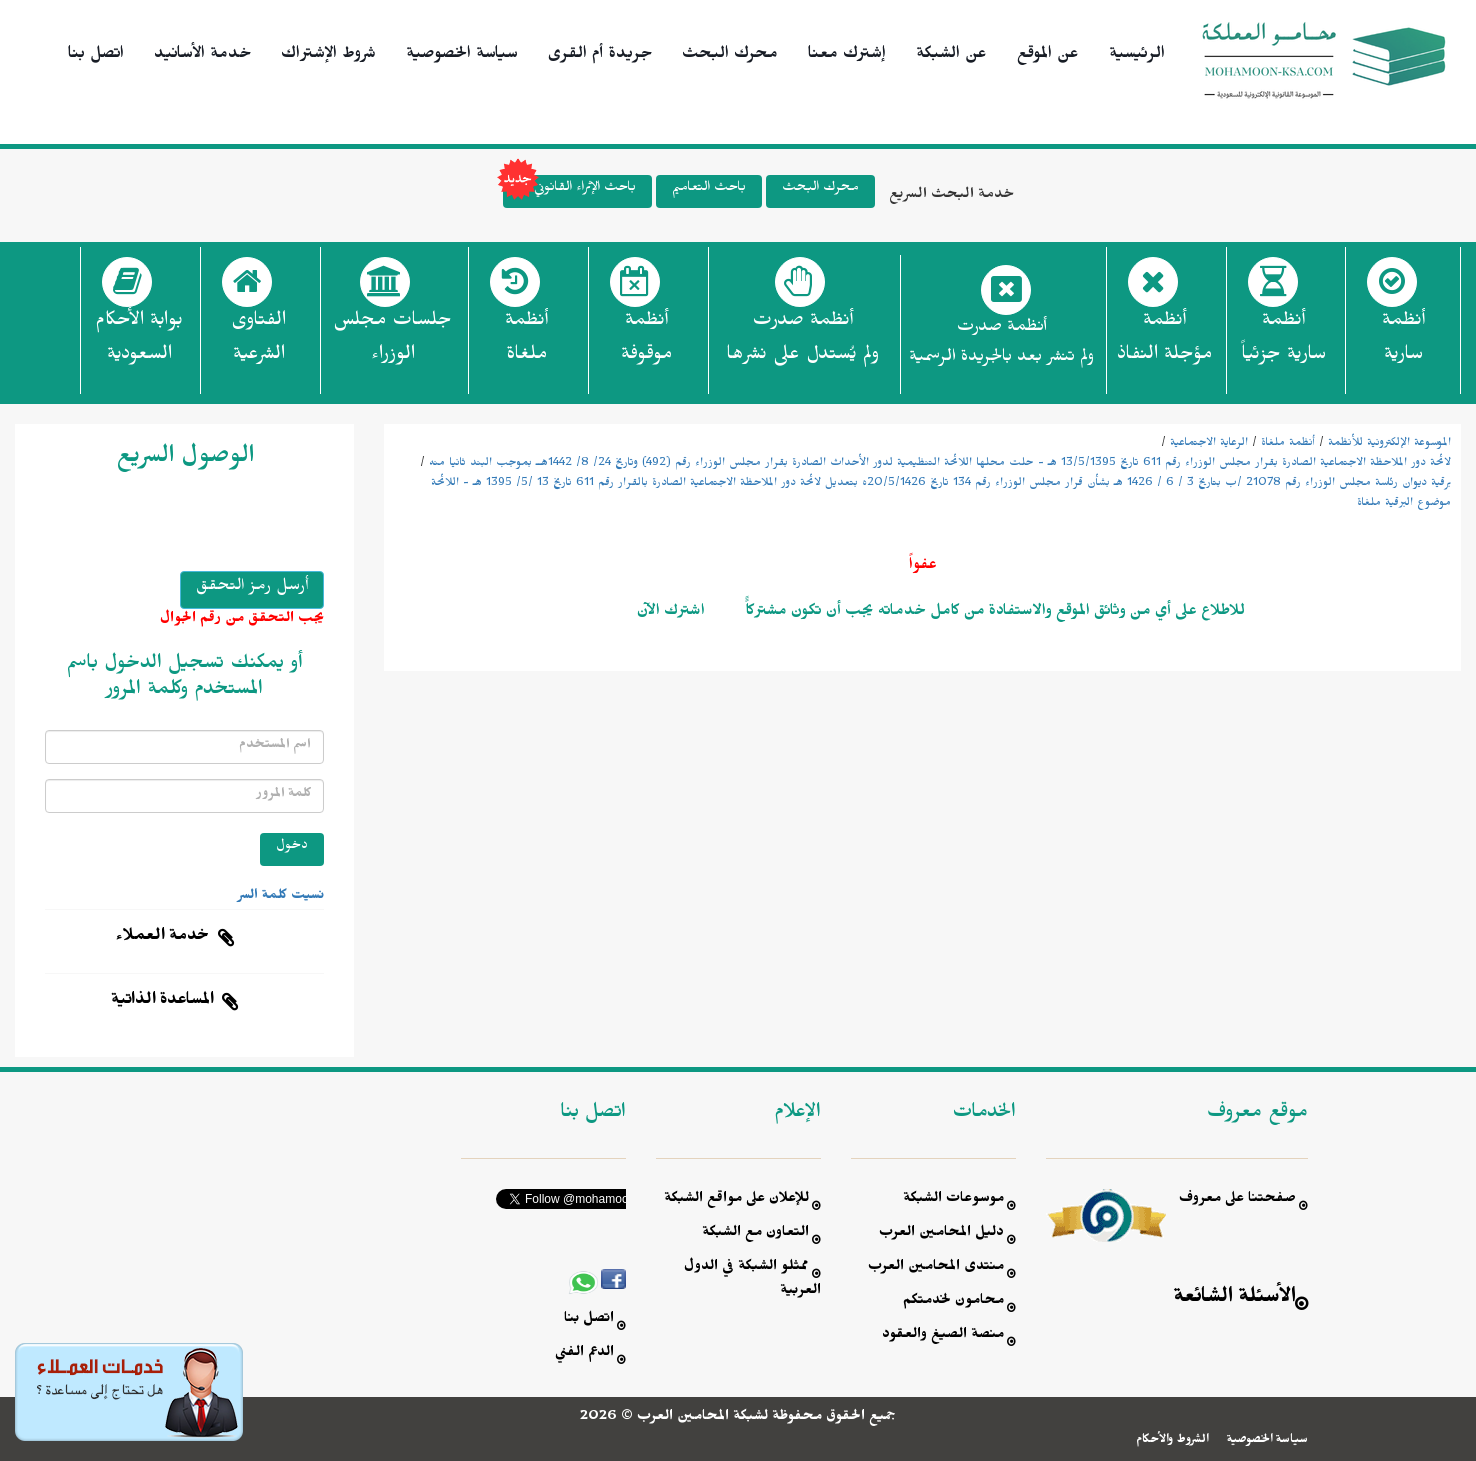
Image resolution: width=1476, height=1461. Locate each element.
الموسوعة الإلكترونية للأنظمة (1389, 444)
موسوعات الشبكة (953, 1200)
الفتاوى (258, 343)
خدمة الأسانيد (202, 56)
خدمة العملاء (163, 938)
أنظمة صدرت (802, 343)
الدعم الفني (584, 1354)
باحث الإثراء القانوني (569, 191)
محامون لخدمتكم (953, 1302)
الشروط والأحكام (1172, 1441)
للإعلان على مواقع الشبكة (736, 1200)
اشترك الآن (671, 613)
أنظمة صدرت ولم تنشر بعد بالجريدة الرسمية (1001, 344)
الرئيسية (1137, 56)
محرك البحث (730, 56)
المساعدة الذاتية (162, 1002)
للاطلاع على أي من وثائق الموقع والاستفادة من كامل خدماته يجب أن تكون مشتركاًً (993, 613)
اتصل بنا (96, 56)
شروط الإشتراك (328, 56)
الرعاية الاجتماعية (1209, 444)
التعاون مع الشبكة (755, 1234)
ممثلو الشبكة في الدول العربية (752, 1280)
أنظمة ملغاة (1288, 444)
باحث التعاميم (709, 189)
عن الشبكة (951, 56)
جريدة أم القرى (600, 56)
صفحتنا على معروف (1237, 1200)
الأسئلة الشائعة (1235, 1299)
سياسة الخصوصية (462, 56)
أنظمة (1403, 343)
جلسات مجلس (392, 343)
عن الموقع (1048, 56)
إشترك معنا (847, 56)
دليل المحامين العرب (941, 1234)
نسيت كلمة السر (281, 897)
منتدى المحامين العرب (936, 1268)
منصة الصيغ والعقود (943, 1336)
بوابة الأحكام (139, 343)
